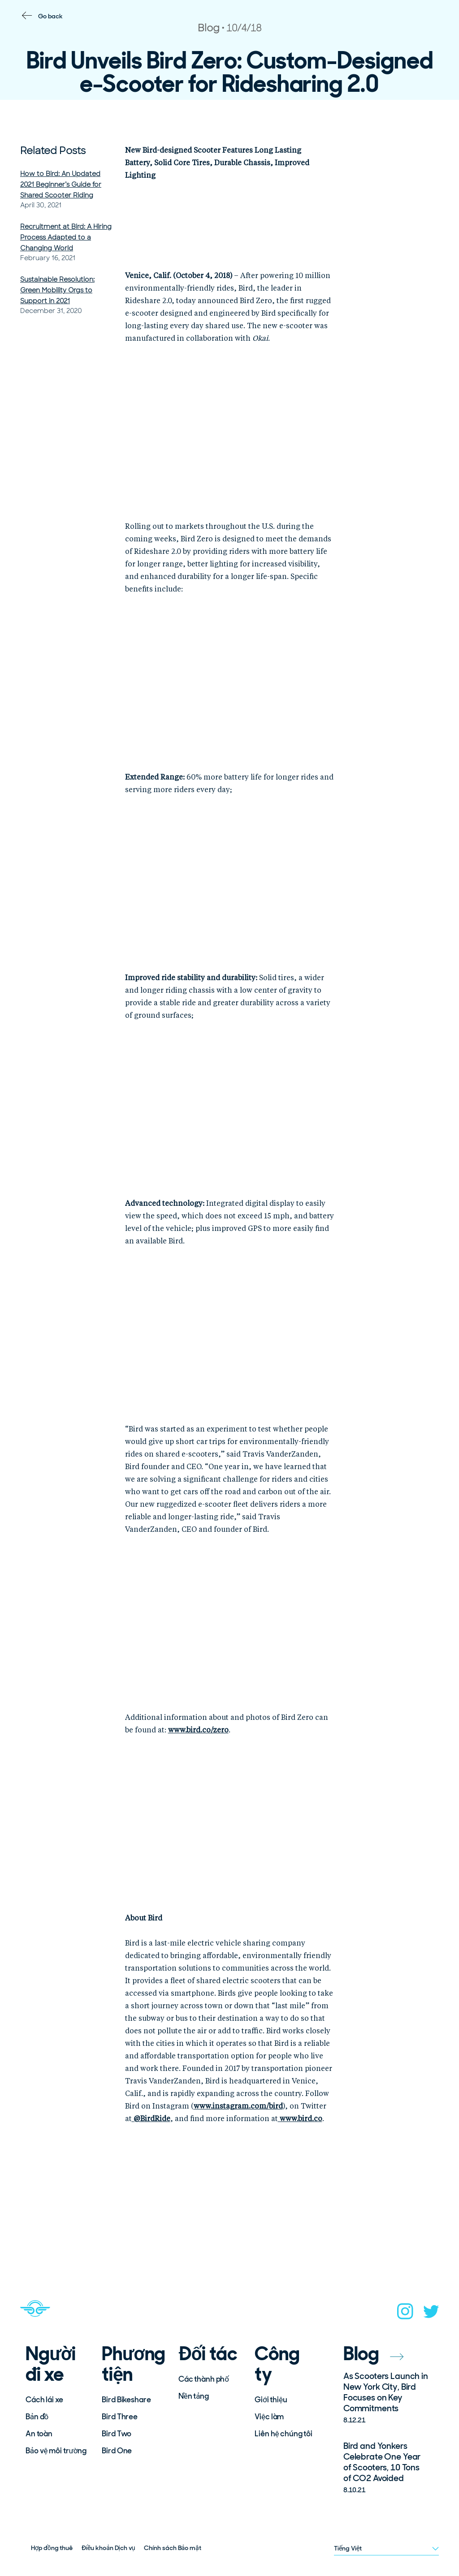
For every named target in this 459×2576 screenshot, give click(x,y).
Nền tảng (193, 2396)
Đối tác (207, 2354)
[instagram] (405, 2314)
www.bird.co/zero (198, 1730)
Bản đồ (37, 2417)
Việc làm (269, 2417)
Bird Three (120, 2417)
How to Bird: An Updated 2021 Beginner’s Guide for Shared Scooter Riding (60, 184)
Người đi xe (51, 2364)
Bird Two (116, 2434)
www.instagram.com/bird (238, 2106)
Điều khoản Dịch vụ (108, 2548)
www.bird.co (300, 2119)
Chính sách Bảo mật (172, 2548)
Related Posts (53, 151)
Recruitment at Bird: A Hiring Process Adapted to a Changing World (66, 237)
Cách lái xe (44, 2400)
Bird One (117, 2451)
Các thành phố (203, 2379)
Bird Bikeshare (126, 2400)
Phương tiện (133, 2364)
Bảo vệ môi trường (56, 2451)
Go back (50, 16)
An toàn (39, 2434)
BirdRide (151, 2119)
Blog (373, 2353)
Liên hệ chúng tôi (283, 2434)
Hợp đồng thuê (52, 2548)
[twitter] (431, 2314)
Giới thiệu (271, 2400)
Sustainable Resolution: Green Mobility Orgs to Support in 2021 (57, 290)
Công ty (277, 2364)
